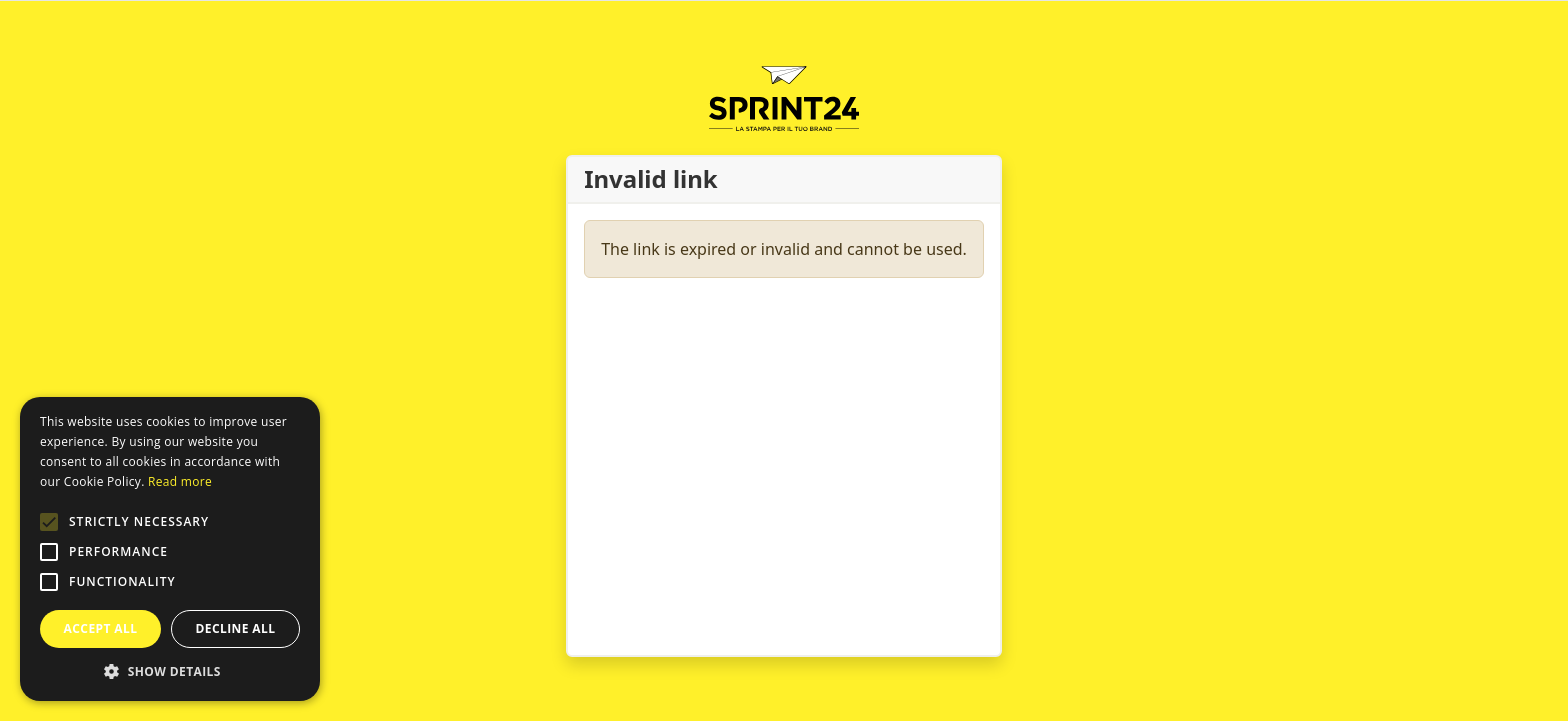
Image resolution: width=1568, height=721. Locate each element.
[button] (49, 522)
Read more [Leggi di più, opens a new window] (180, 481)
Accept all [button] (101, 628)
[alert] (170, 549)
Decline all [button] (236, 628)
